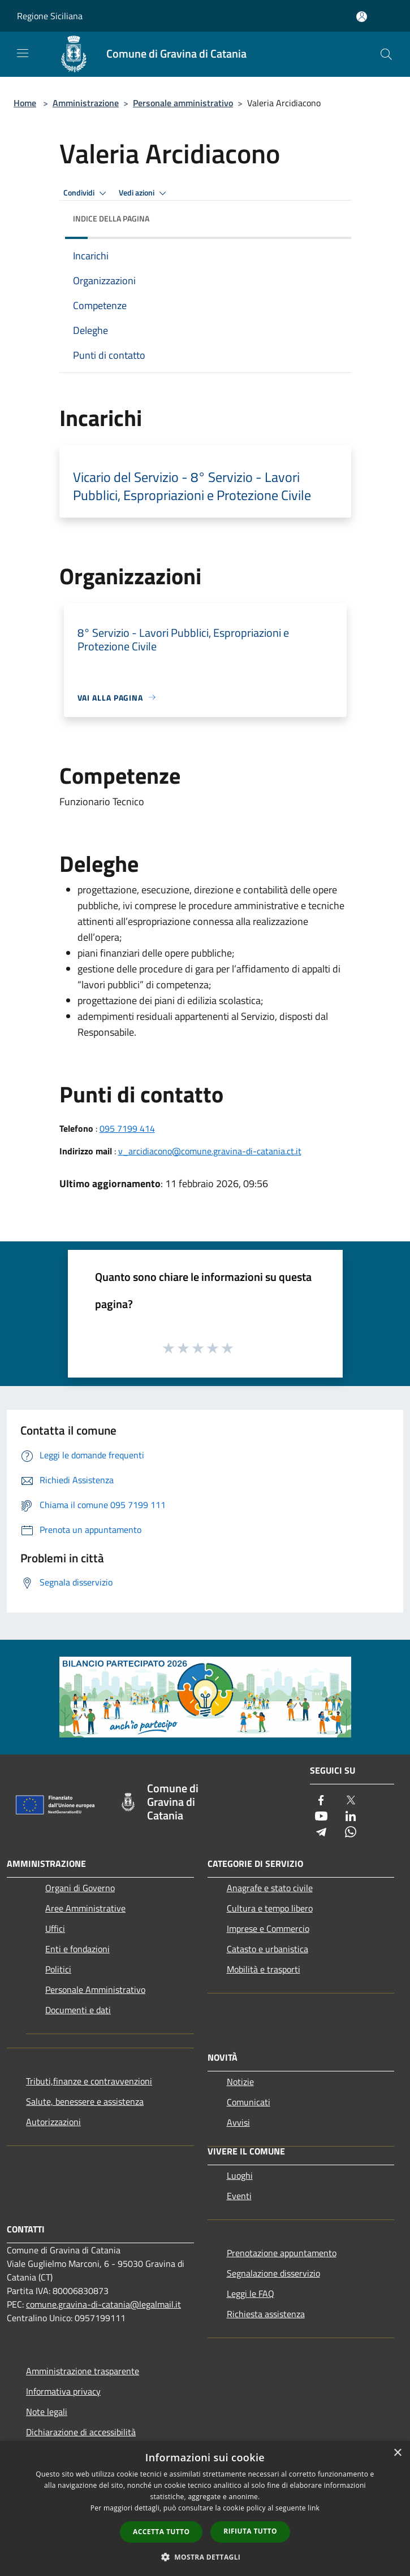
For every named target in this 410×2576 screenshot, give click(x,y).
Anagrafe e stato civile (270, 1888)
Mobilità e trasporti (263, 1969)
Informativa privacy (63, 2391)
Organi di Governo (80, 1888)
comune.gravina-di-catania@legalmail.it (103, 2304)
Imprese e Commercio (268, 1928)
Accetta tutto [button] (161, 2531)
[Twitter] (350, 1801)
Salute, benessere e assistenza (85, 2101)
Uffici (55, 1928)
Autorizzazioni (53, 2121)
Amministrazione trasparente (82, 2371)
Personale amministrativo (183, 103)
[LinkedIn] (350, 1817)
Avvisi (238, 2122)
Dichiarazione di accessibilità (81, 2432)
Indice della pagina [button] (111, 218)
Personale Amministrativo (95, 1989)
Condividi (86, 193)
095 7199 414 (127, 1128)
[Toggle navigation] (22, 53)
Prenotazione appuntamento (281, 2253)
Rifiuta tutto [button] (250, 2531)
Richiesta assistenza (266, 2314)
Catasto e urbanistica (267, 1949)
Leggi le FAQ (250, 2293)
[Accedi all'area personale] (361, 16)
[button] (205, 2556)
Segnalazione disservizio (273, 2273)
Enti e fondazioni (77, 1949)
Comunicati (248, 2102)
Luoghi (240, 2175)
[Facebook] (321, 1801)
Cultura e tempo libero (270, 1908)
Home (25, 103)
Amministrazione (86, 103)
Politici (58, 1969)
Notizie (240, 2081)
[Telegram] (321, 1833)
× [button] (397, 2453)
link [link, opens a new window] (314, 2508)
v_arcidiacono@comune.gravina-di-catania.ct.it (209, 1151)
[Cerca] (386, 54)
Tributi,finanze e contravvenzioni (89, 2081)
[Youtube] (321, 1817)
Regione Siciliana (50, 16)
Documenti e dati (78, 2010)
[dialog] (205, 2508)
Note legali (46, 2411)
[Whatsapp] (350, 1833)
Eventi (239, 2196)
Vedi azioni (144, 193)
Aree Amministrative (85, 1908)
